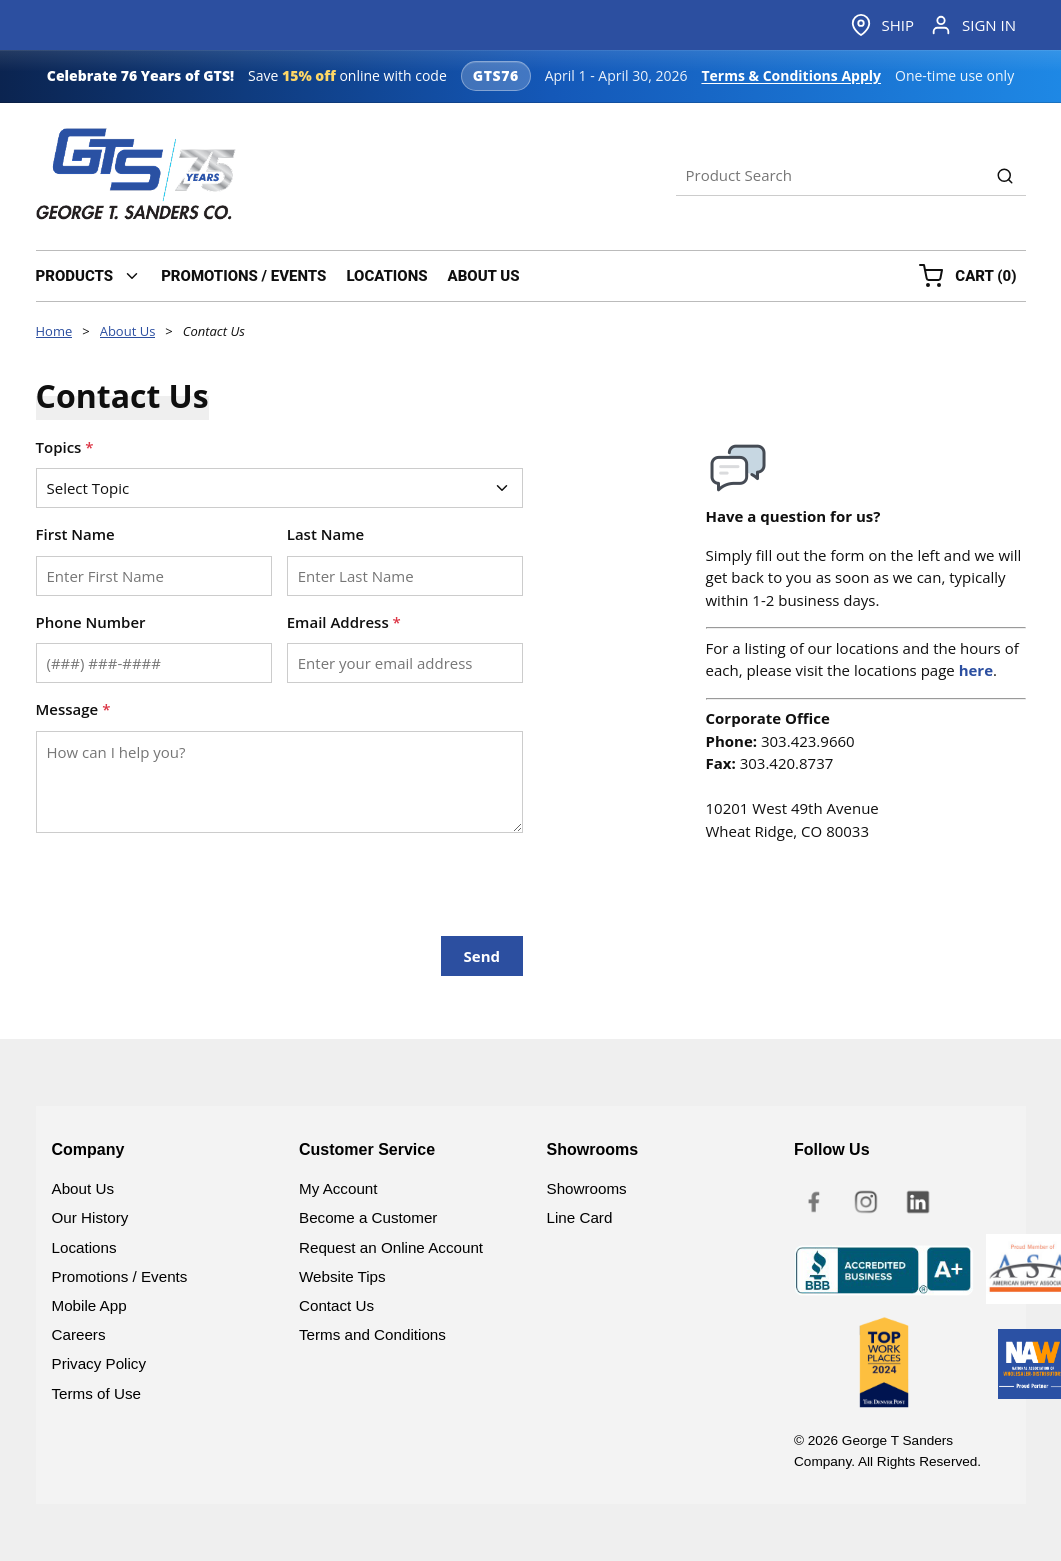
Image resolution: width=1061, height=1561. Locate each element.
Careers (79, 1334)
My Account (338, 1188)
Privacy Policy (99, 1363)
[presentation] (188, 877)
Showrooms (587, 1188)
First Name (75, 534)
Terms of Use (96, 1393)
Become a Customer (368, 1217)
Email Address (344, 622)
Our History (90, 1217)
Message (73, 709)
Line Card (580, 1217)
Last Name (325, 534)
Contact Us (336, 1305)
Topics (65, 447)
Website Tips (342, 1276)
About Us (83, 1188)
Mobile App (89, 1305)
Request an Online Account (391, 1247)
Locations (84, 1247)
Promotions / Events (120, 1276)
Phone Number (91, 622)
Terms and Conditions (372, 1334)
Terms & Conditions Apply (791, 75)
